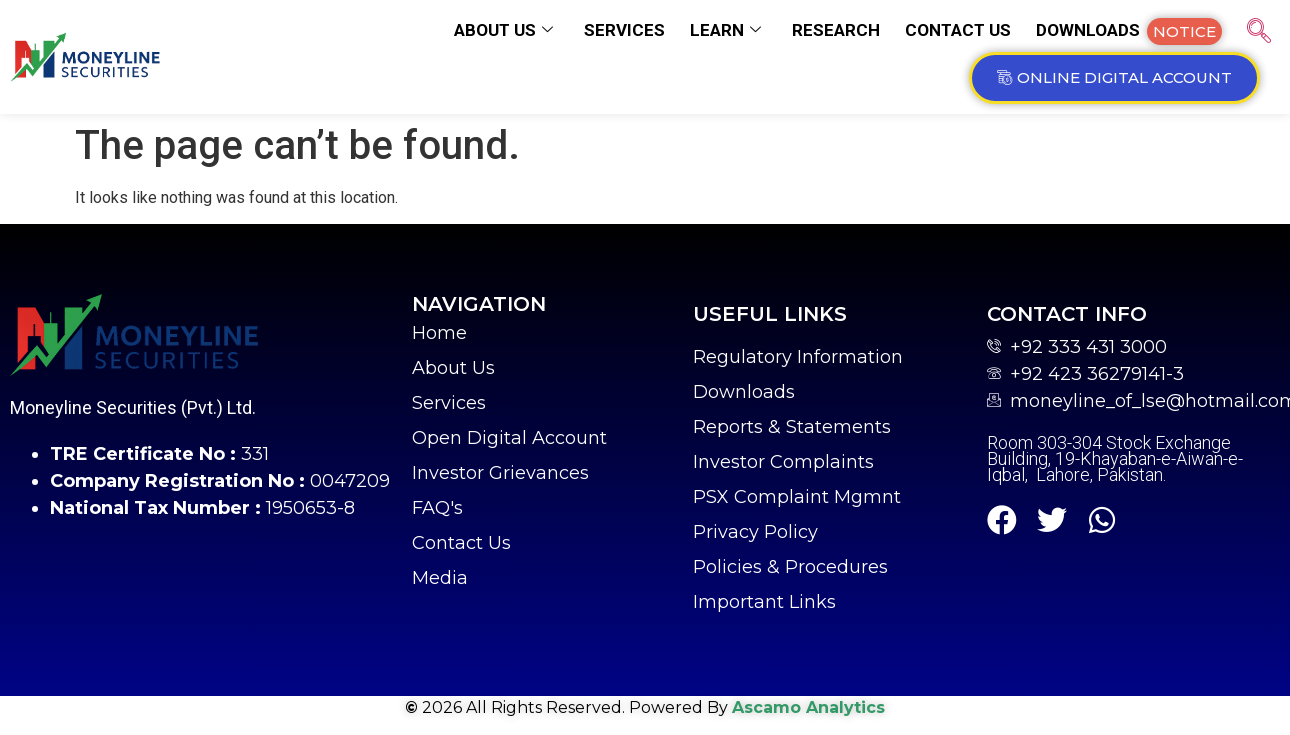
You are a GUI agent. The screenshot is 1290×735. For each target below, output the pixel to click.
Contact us (958, 30)
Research (836, 30)
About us (503, 30)
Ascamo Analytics (808, 707)
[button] (1184, 31)
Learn (725, 30)
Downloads (1088, 30)
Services (624, 30)
